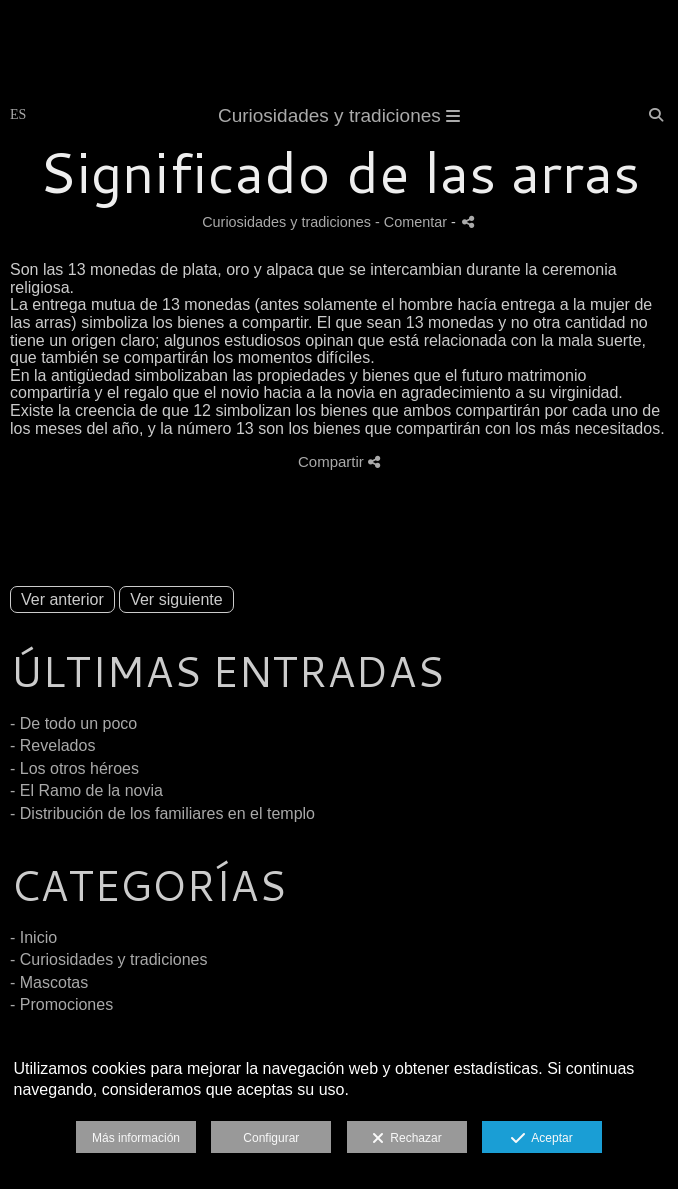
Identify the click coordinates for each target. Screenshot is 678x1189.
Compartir (339, 461)
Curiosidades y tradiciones (339, 115)
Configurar (271, 1138)
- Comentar (413, 222)
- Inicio (33, 937)
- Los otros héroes (74, 768)
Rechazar (407, 1139)
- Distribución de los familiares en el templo (162, 813)
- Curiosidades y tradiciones (108, 959)
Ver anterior (62, 599)
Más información (136, 1138)
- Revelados (52, 745)
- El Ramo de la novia (86, 790)
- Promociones (61, 1004)
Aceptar (541, 1139)
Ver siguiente (176, 599)
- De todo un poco (73, 723)
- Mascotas (49, 982)
